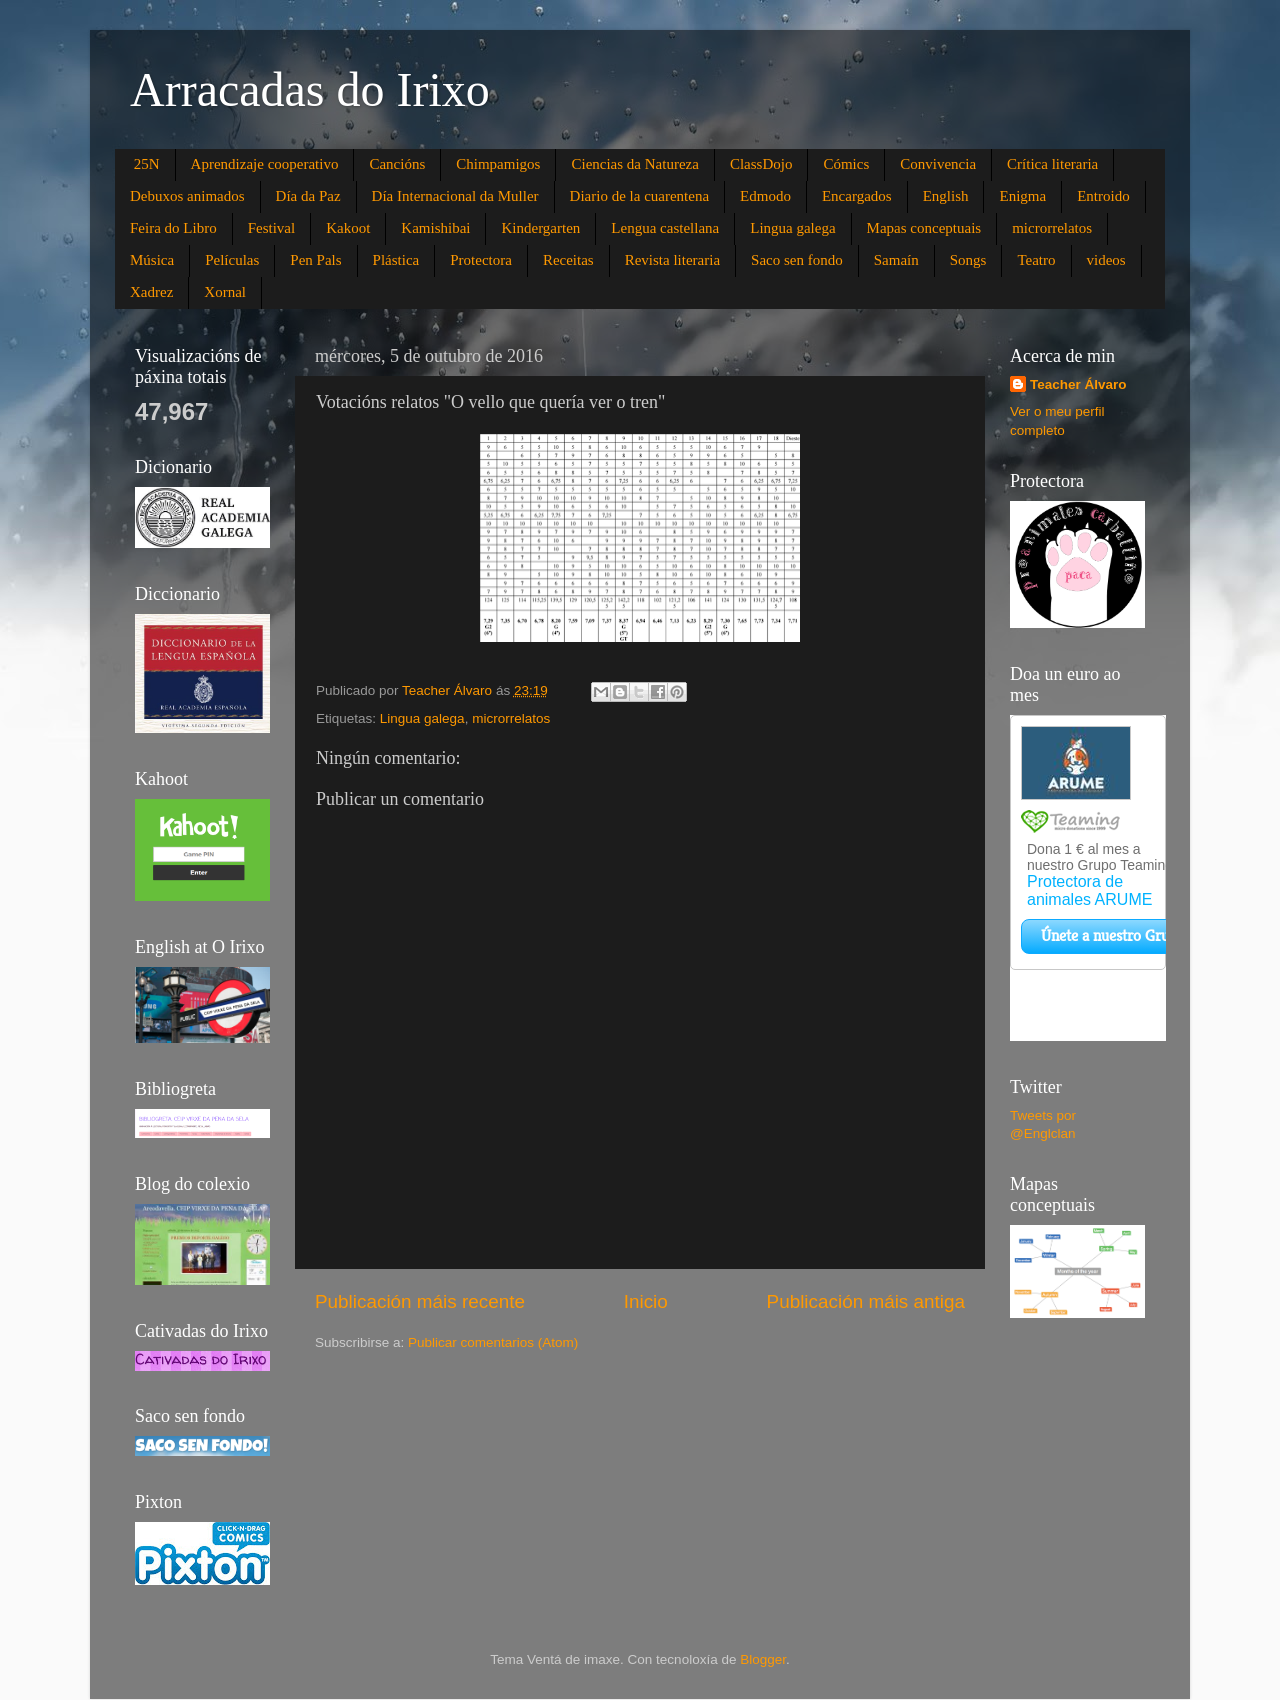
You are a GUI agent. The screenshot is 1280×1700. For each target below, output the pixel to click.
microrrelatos (1052, 228)
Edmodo (765, 196)
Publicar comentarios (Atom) (493, 1342)
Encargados (857, 196)
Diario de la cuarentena (640, 196)
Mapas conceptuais (924, 228)
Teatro (1036, 260)
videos (1106, 260)
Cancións (397, 164)
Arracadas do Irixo (310, 89)
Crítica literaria (1052, 164)
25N (147, 164)
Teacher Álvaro (1078, 384)
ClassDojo (761, 164)
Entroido (1103, 196)
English (946, 196)
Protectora (481, 260)
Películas (232, 260)
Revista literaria (672, 260)
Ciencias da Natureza (634, 164)
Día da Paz (308, 196)
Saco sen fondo (797, 260)
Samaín (896, 260)
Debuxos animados (187, 196)
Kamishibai (435, 228)
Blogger (763, 1659)
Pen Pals (315, 260)
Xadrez (151, 292)
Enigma (1022, 196)
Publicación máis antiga (866, 1301)
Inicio (646, 1301)
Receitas (568, 260)
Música (152, 260)
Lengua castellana (665, 228)
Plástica (396, 260)
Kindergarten (540, 228)
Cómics (846, 164)
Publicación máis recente (420, 1301)
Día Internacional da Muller (455, 196)
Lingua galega (792, 228)
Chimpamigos (498, 164)
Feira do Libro (173, 228)
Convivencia (938, 164)
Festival (272, 228)
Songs (968, 260)
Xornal (225, 292)
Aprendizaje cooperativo (265, 164)
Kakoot (348, 228)
